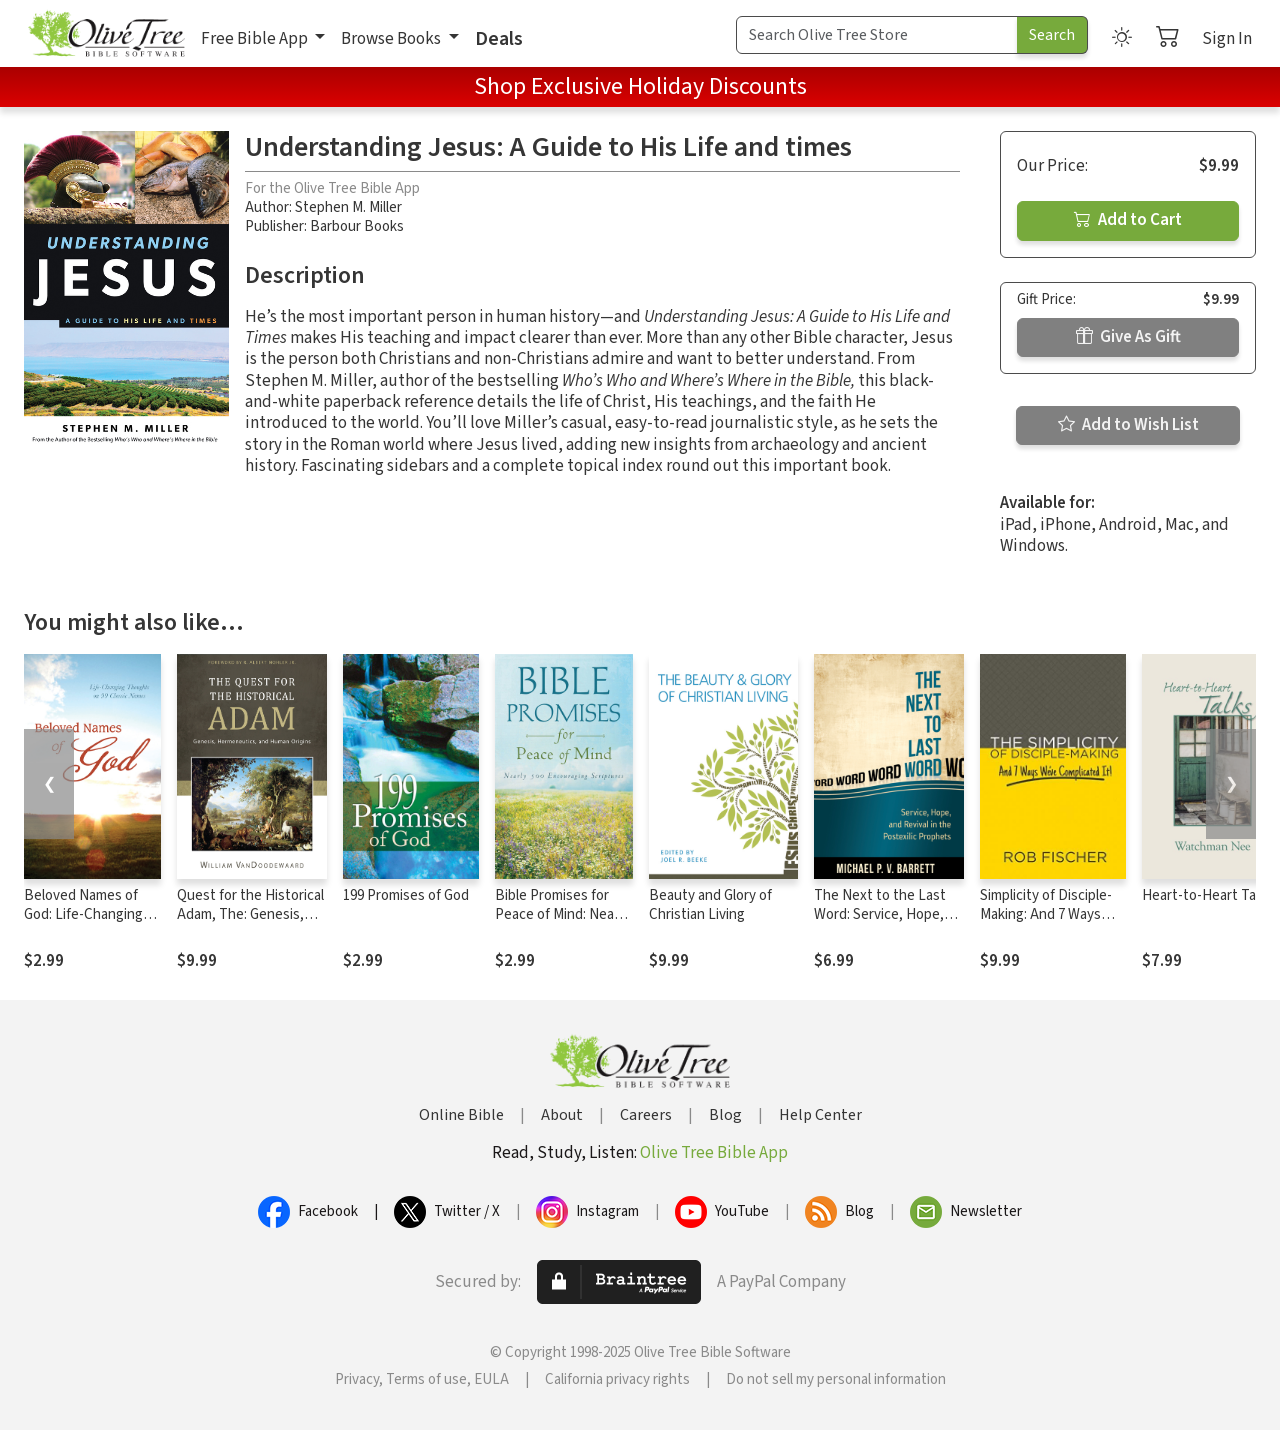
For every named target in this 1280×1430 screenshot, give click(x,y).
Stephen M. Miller (348, 207)
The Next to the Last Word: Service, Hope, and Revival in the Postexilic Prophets (880, 924)
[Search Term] (877, 35)
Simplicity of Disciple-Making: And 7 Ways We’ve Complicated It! (1048, 914)
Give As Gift (1128, 337)
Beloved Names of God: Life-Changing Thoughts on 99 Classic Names (83, 924)
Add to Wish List (1128, 425)
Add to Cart (1128, 220)
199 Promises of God (406, 895)
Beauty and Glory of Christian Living (710, 905)
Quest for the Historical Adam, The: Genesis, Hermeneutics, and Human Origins (250, 924)
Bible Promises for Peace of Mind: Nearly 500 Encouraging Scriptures (562, 924)
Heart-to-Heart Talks (1207, 895)
